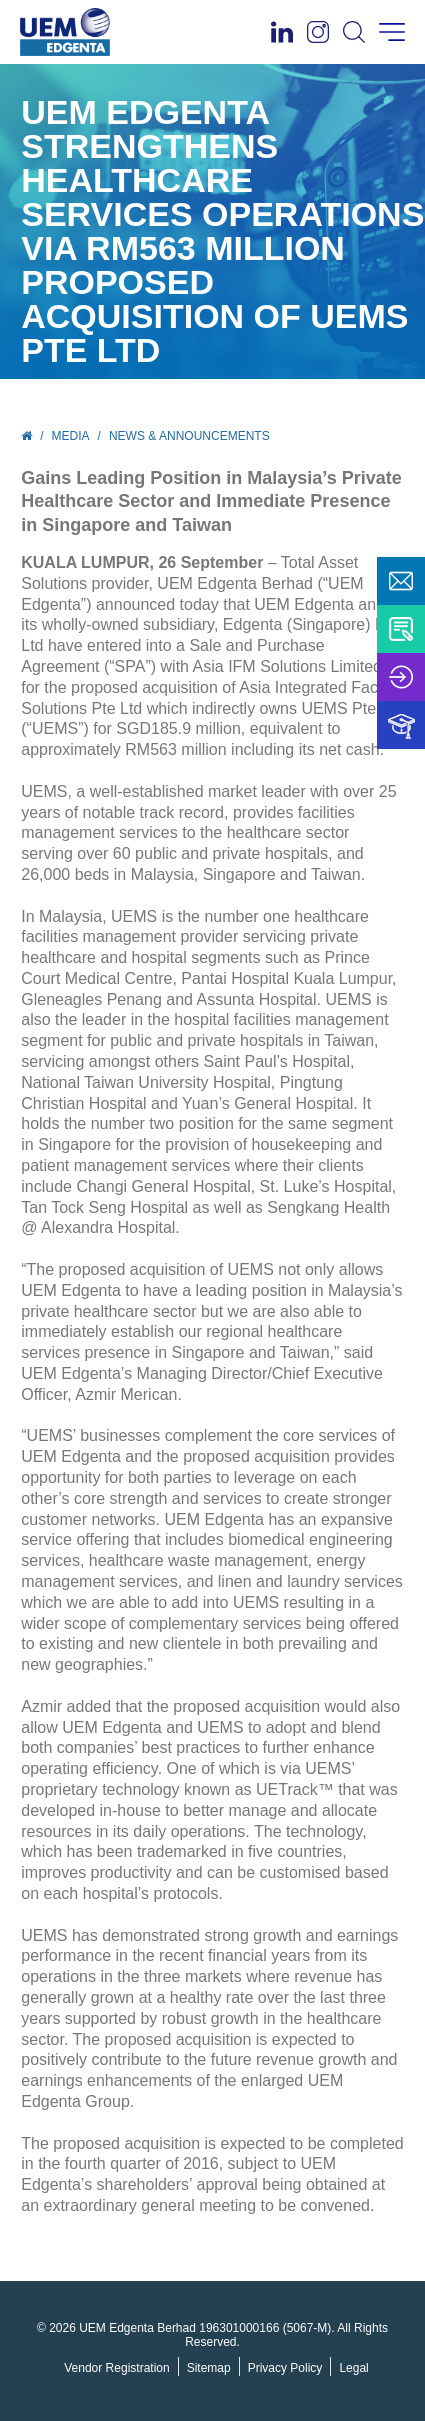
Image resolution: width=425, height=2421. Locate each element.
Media (71, 436)
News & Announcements (189, 436)
